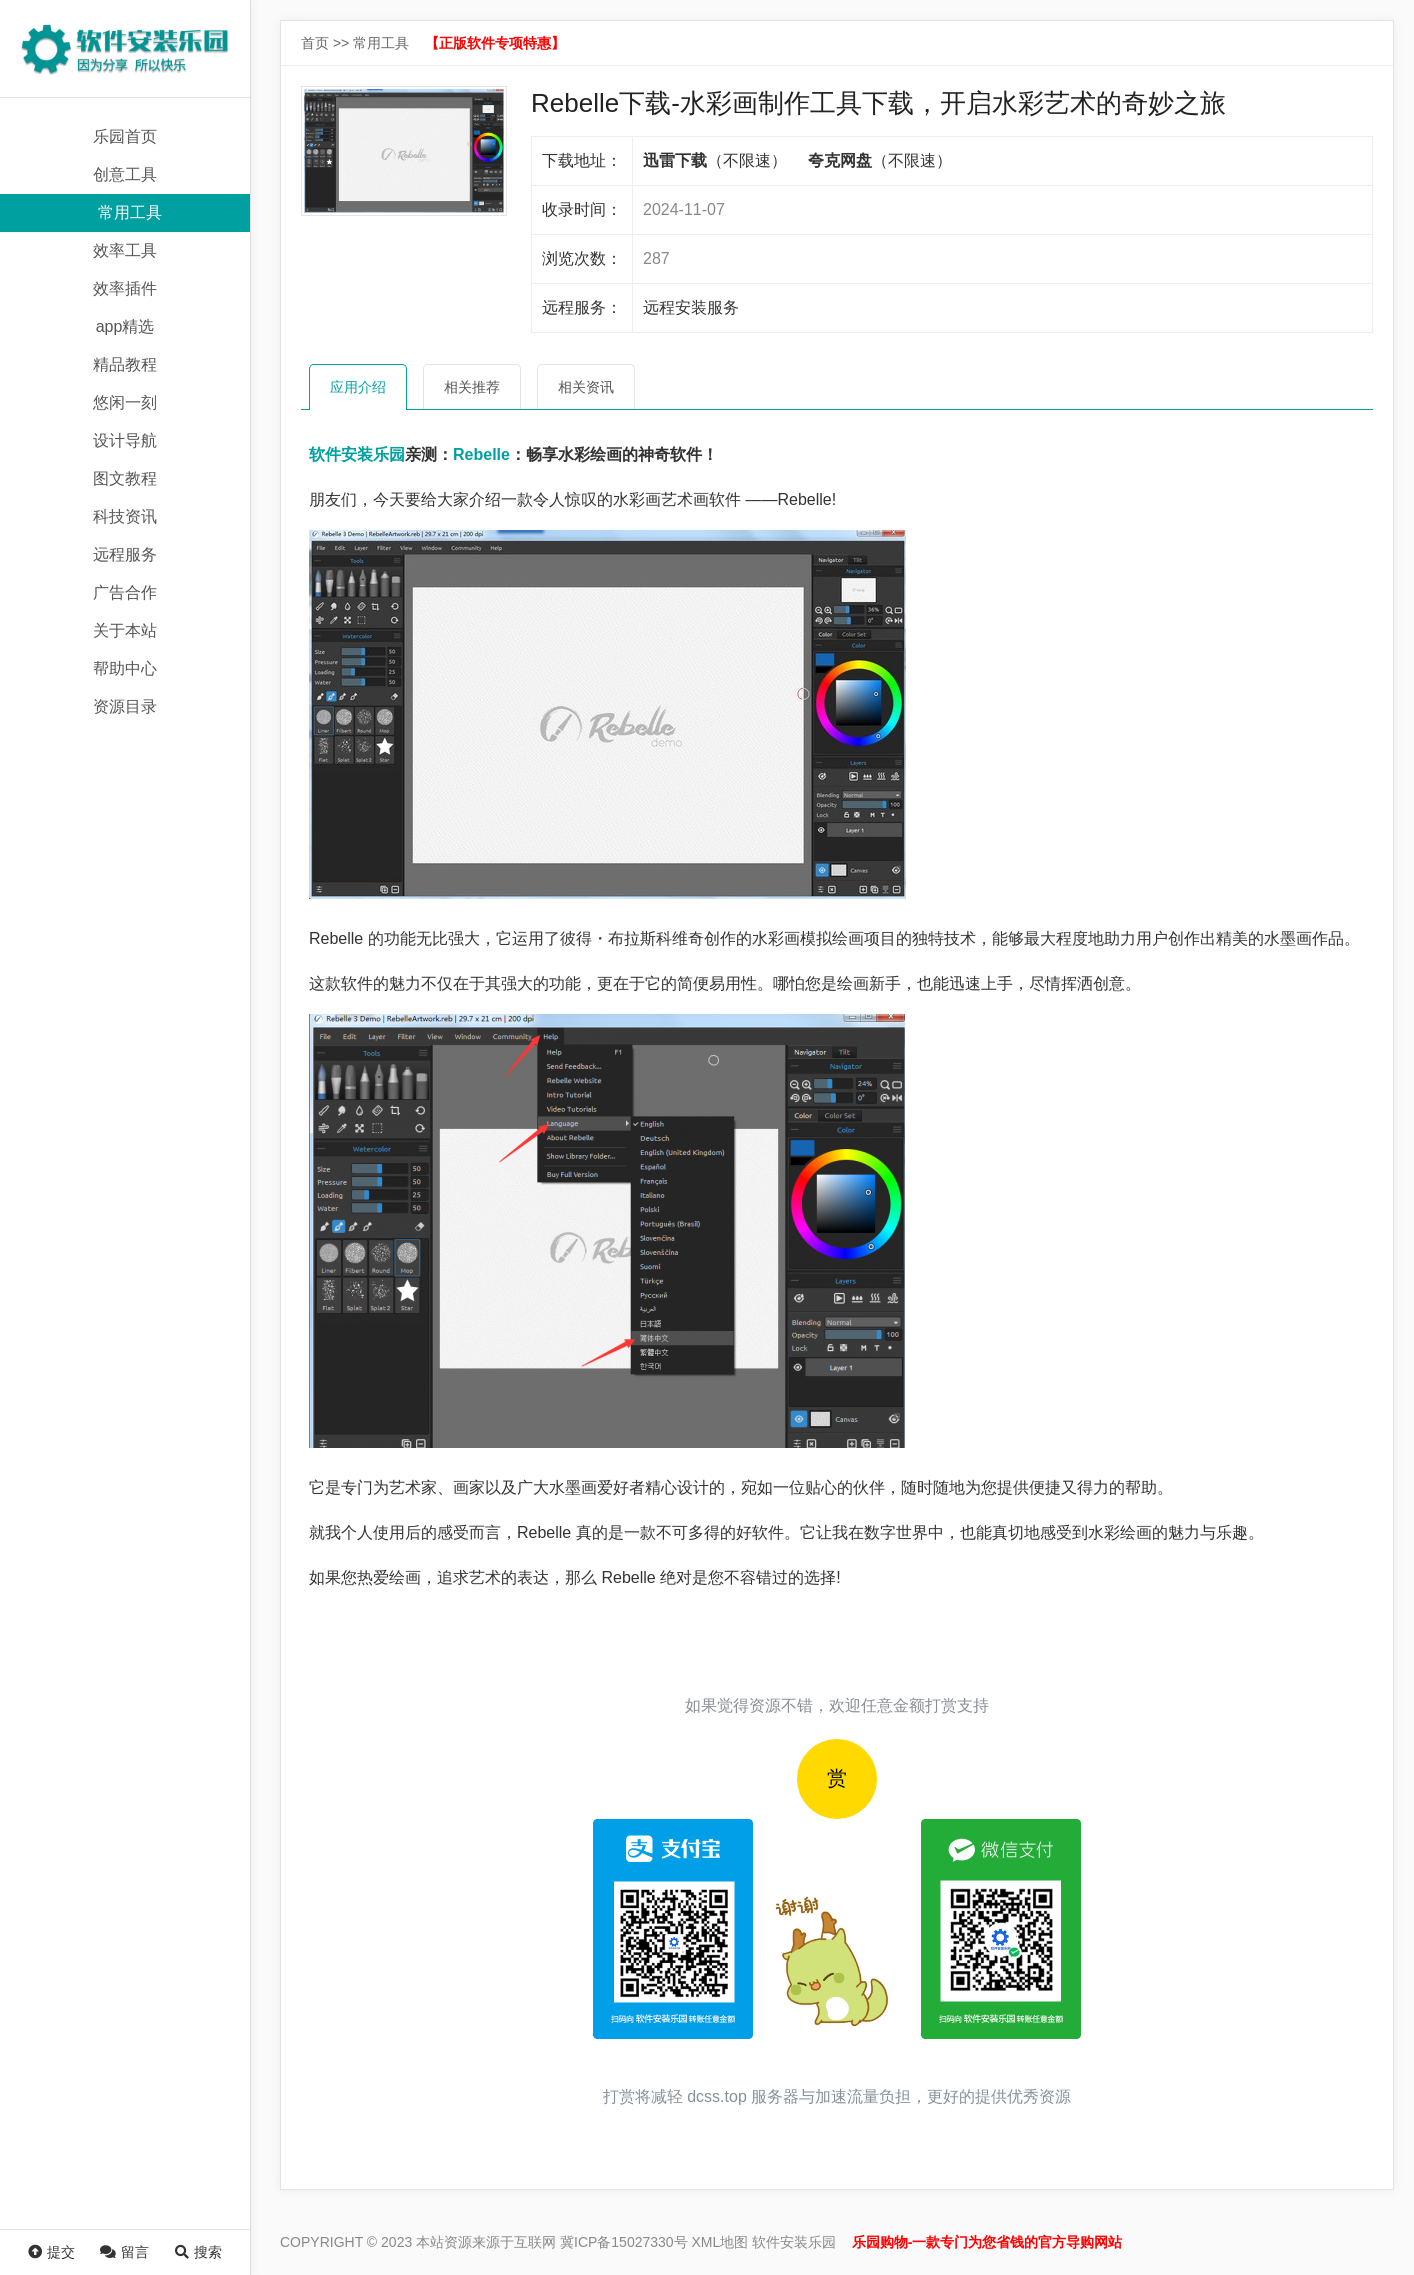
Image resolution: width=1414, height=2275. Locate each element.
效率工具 (125, 250)
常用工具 (130, 212)
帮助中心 (125, 668)
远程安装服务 (691, 307)
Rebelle (481, 454)
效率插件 (125, 288)
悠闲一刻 (125, 402)
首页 (315, 43)
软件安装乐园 (357, 454)
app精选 (125, 326)
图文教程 (125, 478)
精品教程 (125, 364)
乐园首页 (125, 136)
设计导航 (125, 440)
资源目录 (125, 706)
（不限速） (715, 160)
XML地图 (720, 2242)
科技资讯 (125, 516)
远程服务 (125, 554)
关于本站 (125, 630)
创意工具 (125, 174)
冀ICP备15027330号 (624, 2242)
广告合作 (125, 592)
